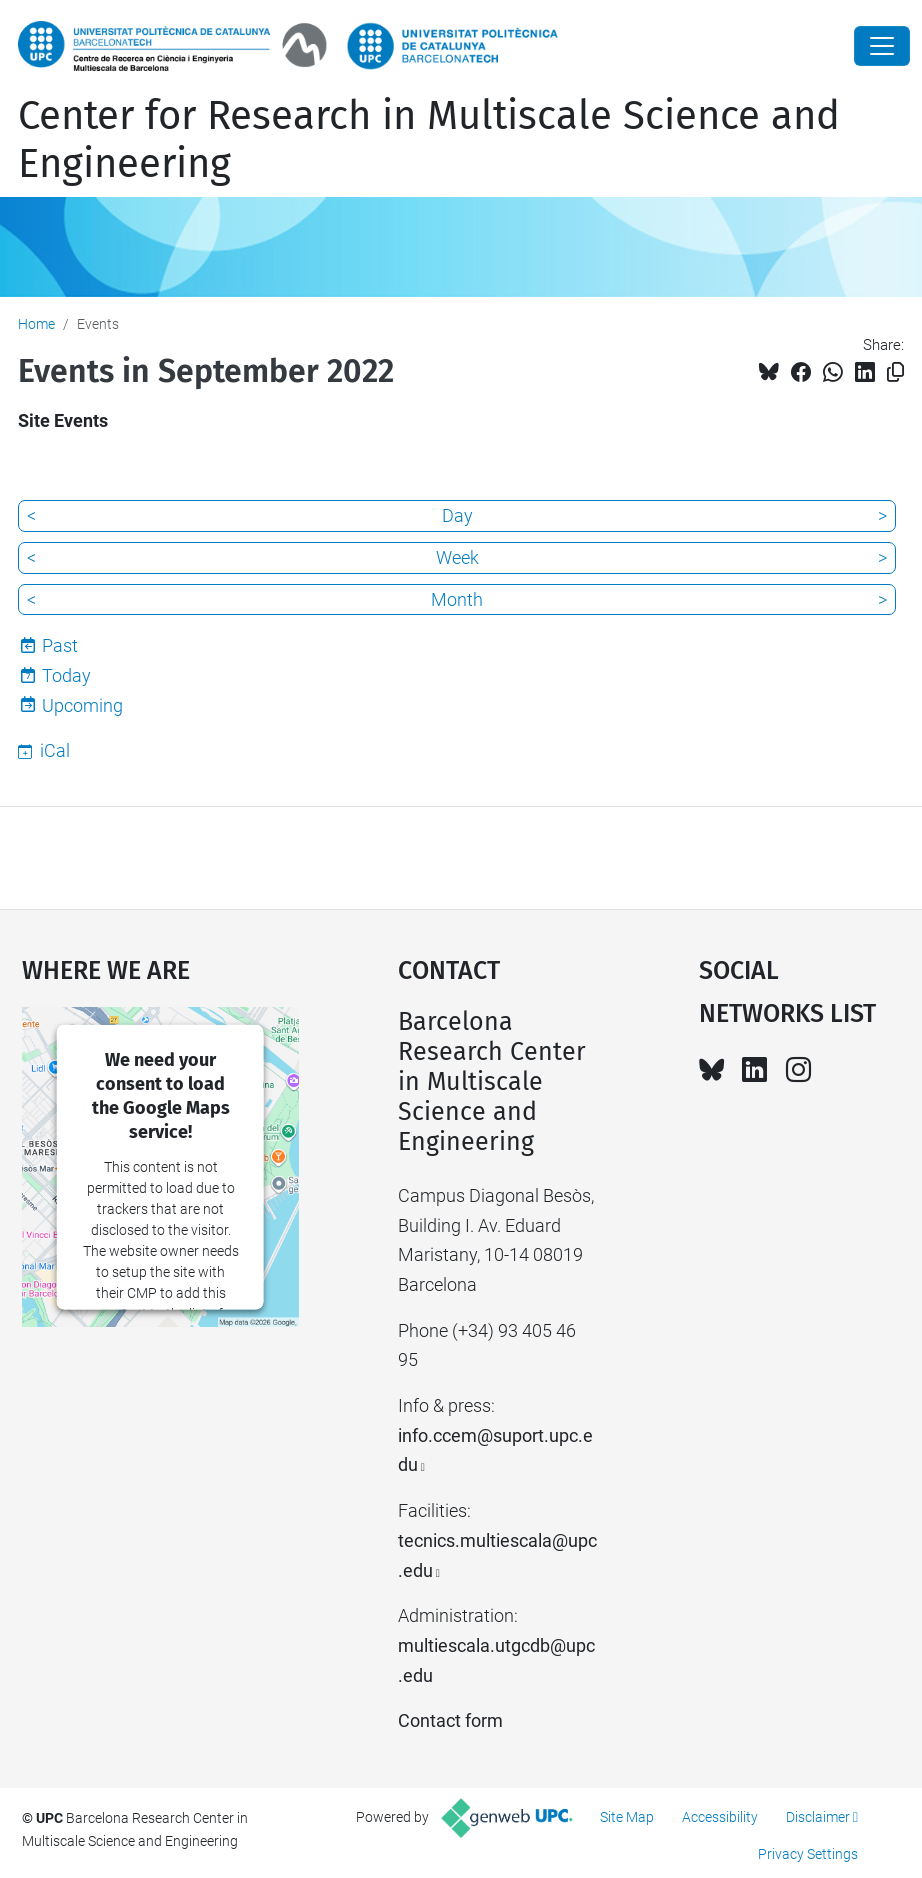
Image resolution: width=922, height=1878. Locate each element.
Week (457, 557)
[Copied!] (895, 372)
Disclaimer (818, 1817)
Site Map (627, 1817)
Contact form (450, 1720)
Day (457, 515)
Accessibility (720, 1817)
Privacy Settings (808, 1854)
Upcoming (82, 705)
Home (36, 324)
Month (457, 599)
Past (60, 645)
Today (66, 675)
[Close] (882, 46)
